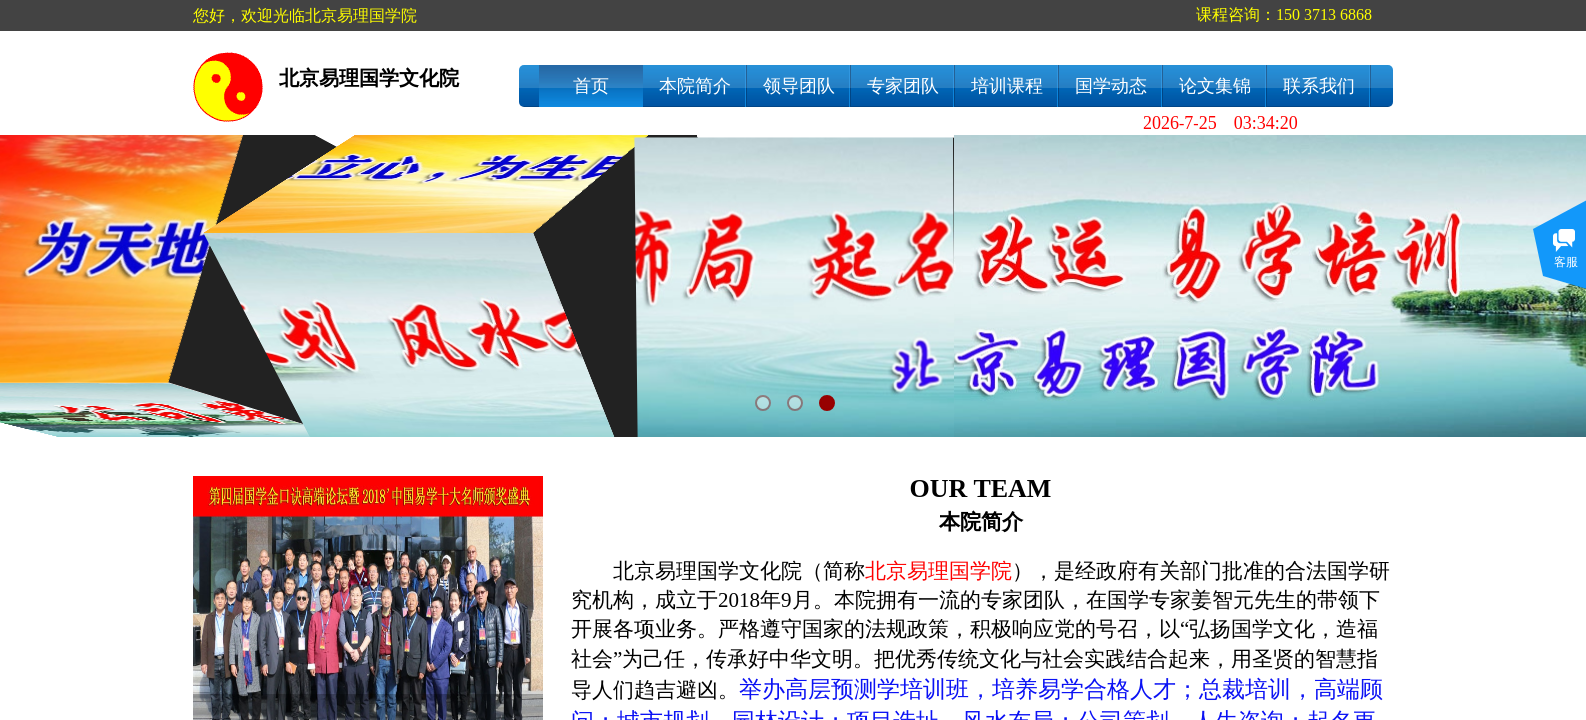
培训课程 (1007, 86)
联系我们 (1319, 86)
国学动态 (1111, 86)
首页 (591, 86)
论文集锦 (1215, 86)
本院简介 (695, 86)
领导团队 (799, 86)
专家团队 (903, 86)
